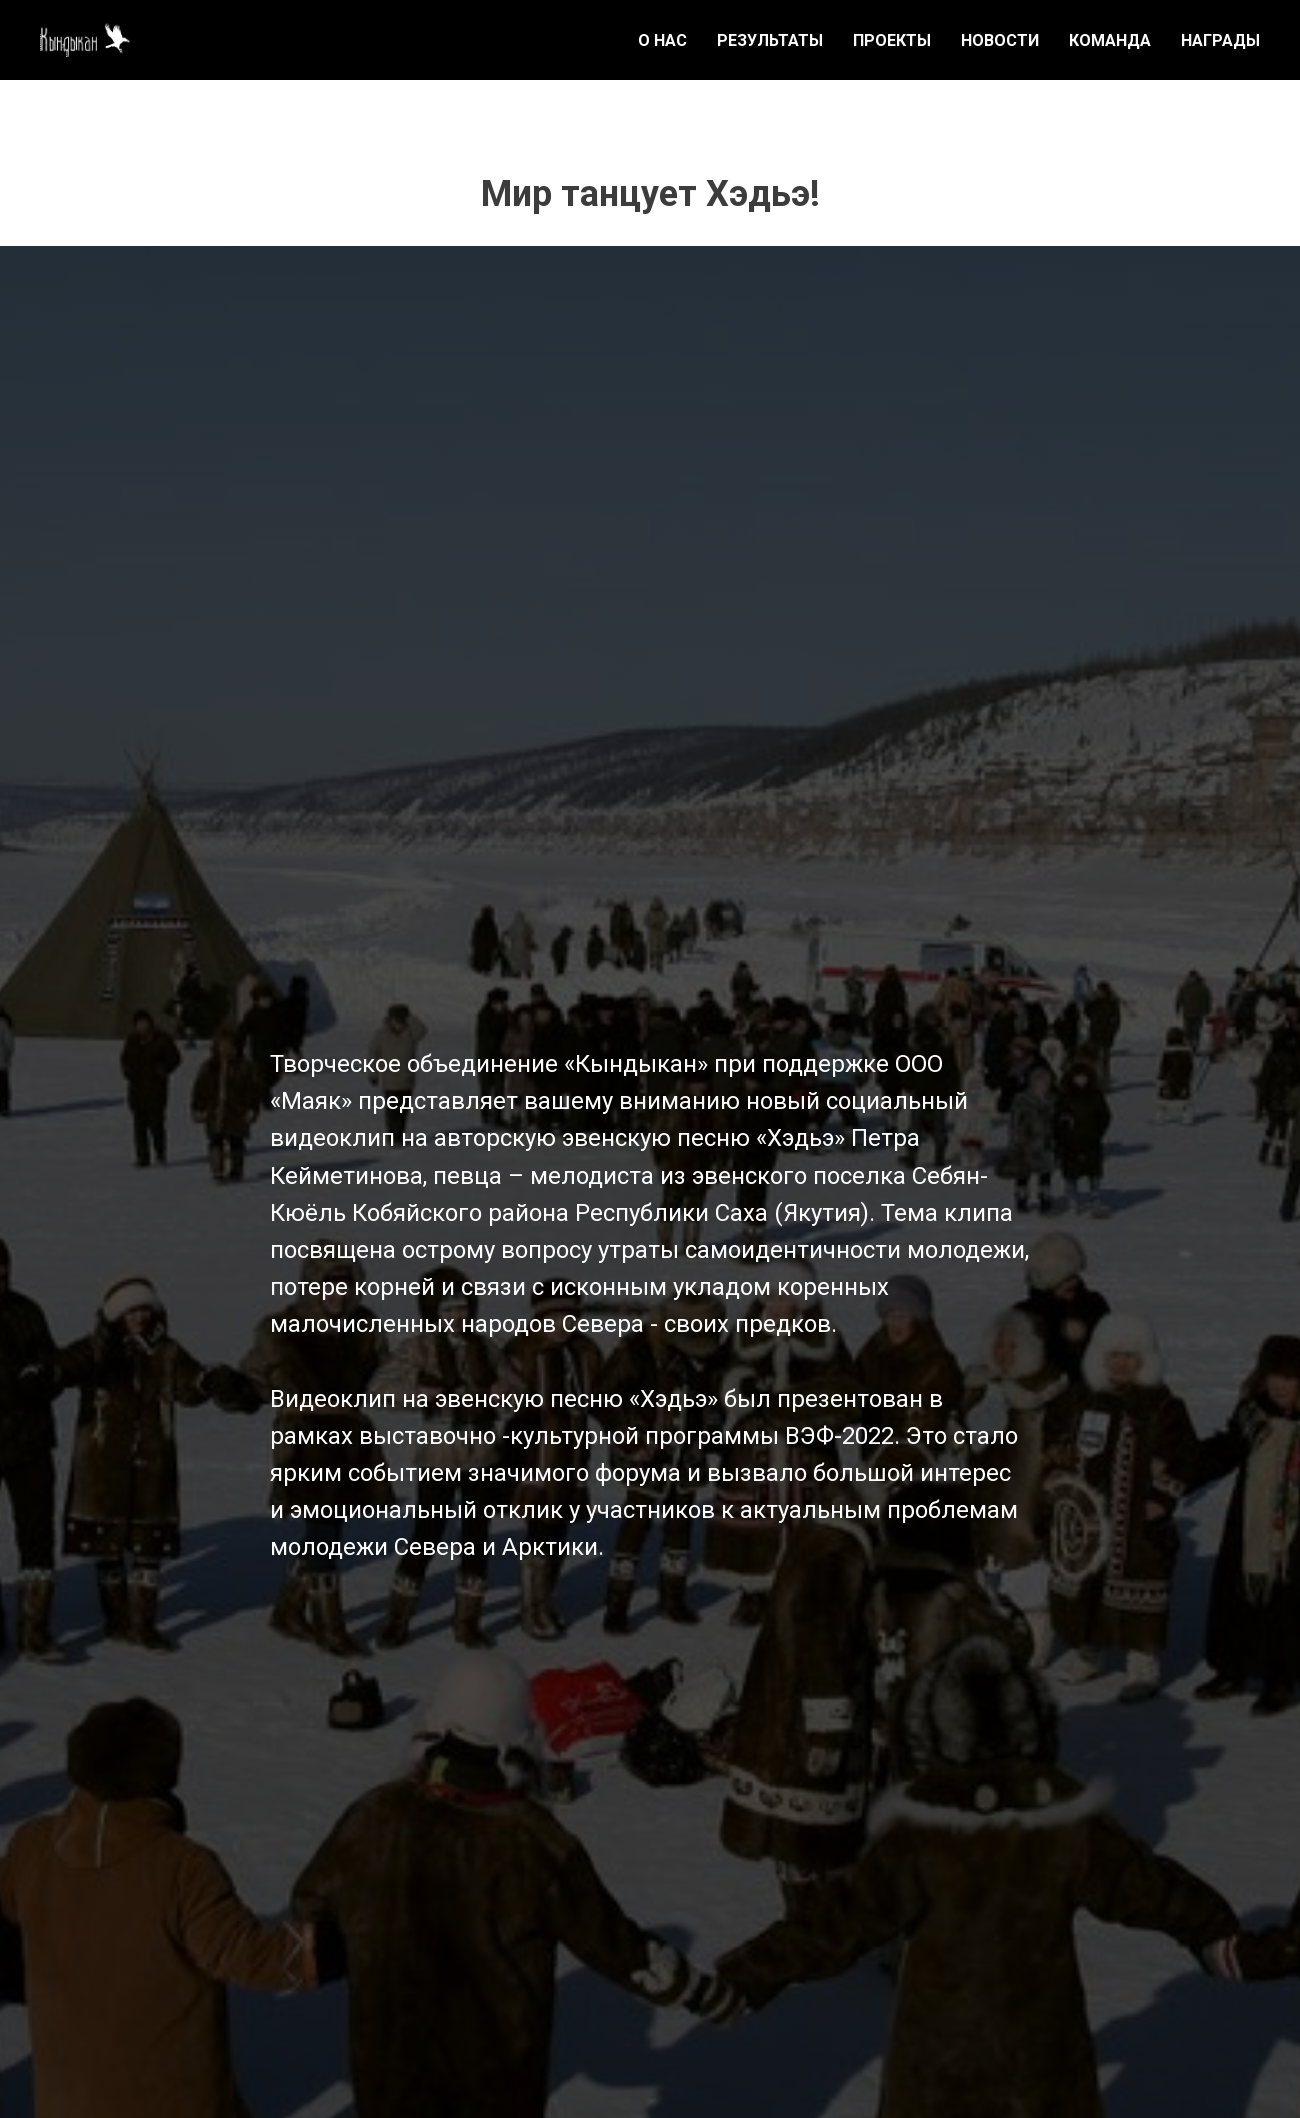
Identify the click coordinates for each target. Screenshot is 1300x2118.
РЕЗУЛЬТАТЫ (770, 40)
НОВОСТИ (1000, 40)
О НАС (662, 40)
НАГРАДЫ (1220, 40)
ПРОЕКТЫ (892, 40)
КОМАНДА (1110, 40)
